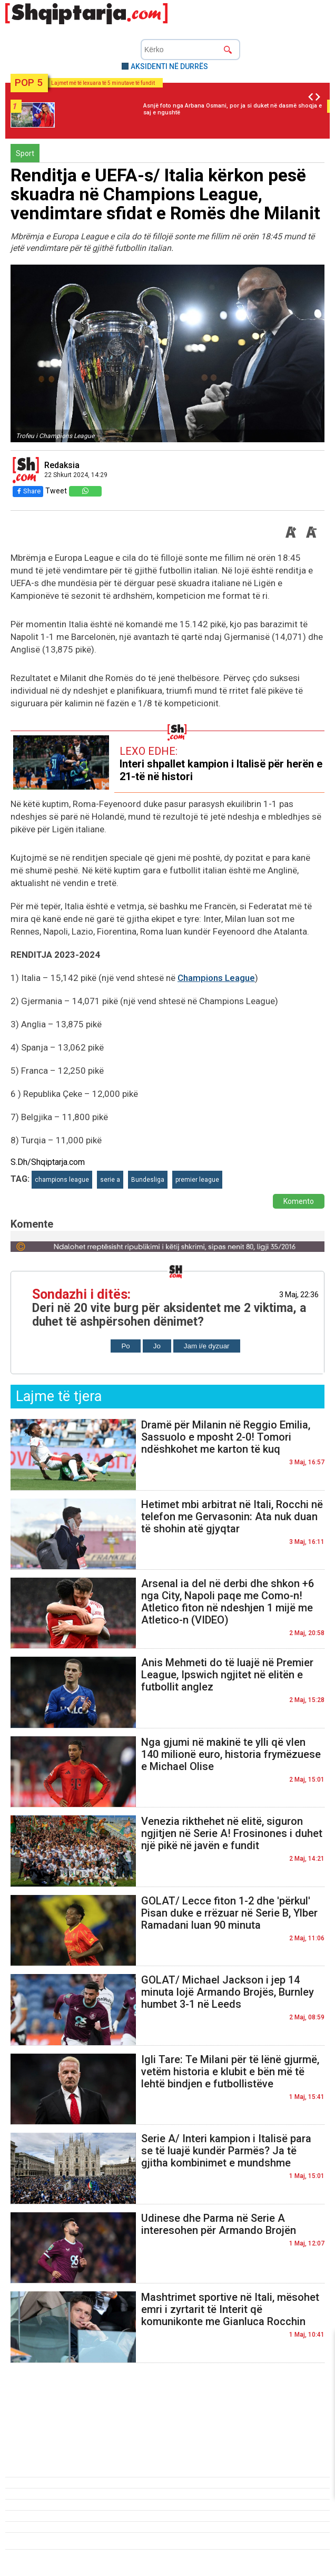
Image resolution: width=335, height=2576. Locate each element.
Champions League (216, 978)
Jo (157, 1346)
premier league (197, 1179)
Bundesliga (147, 1179)
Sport (25, 153)
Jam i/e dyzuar (207, 1346)
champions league (62, 1179)
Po (125, 1346)
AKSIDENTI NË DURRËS (169, 66)
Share (28, 491)
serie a (110, 1179)
